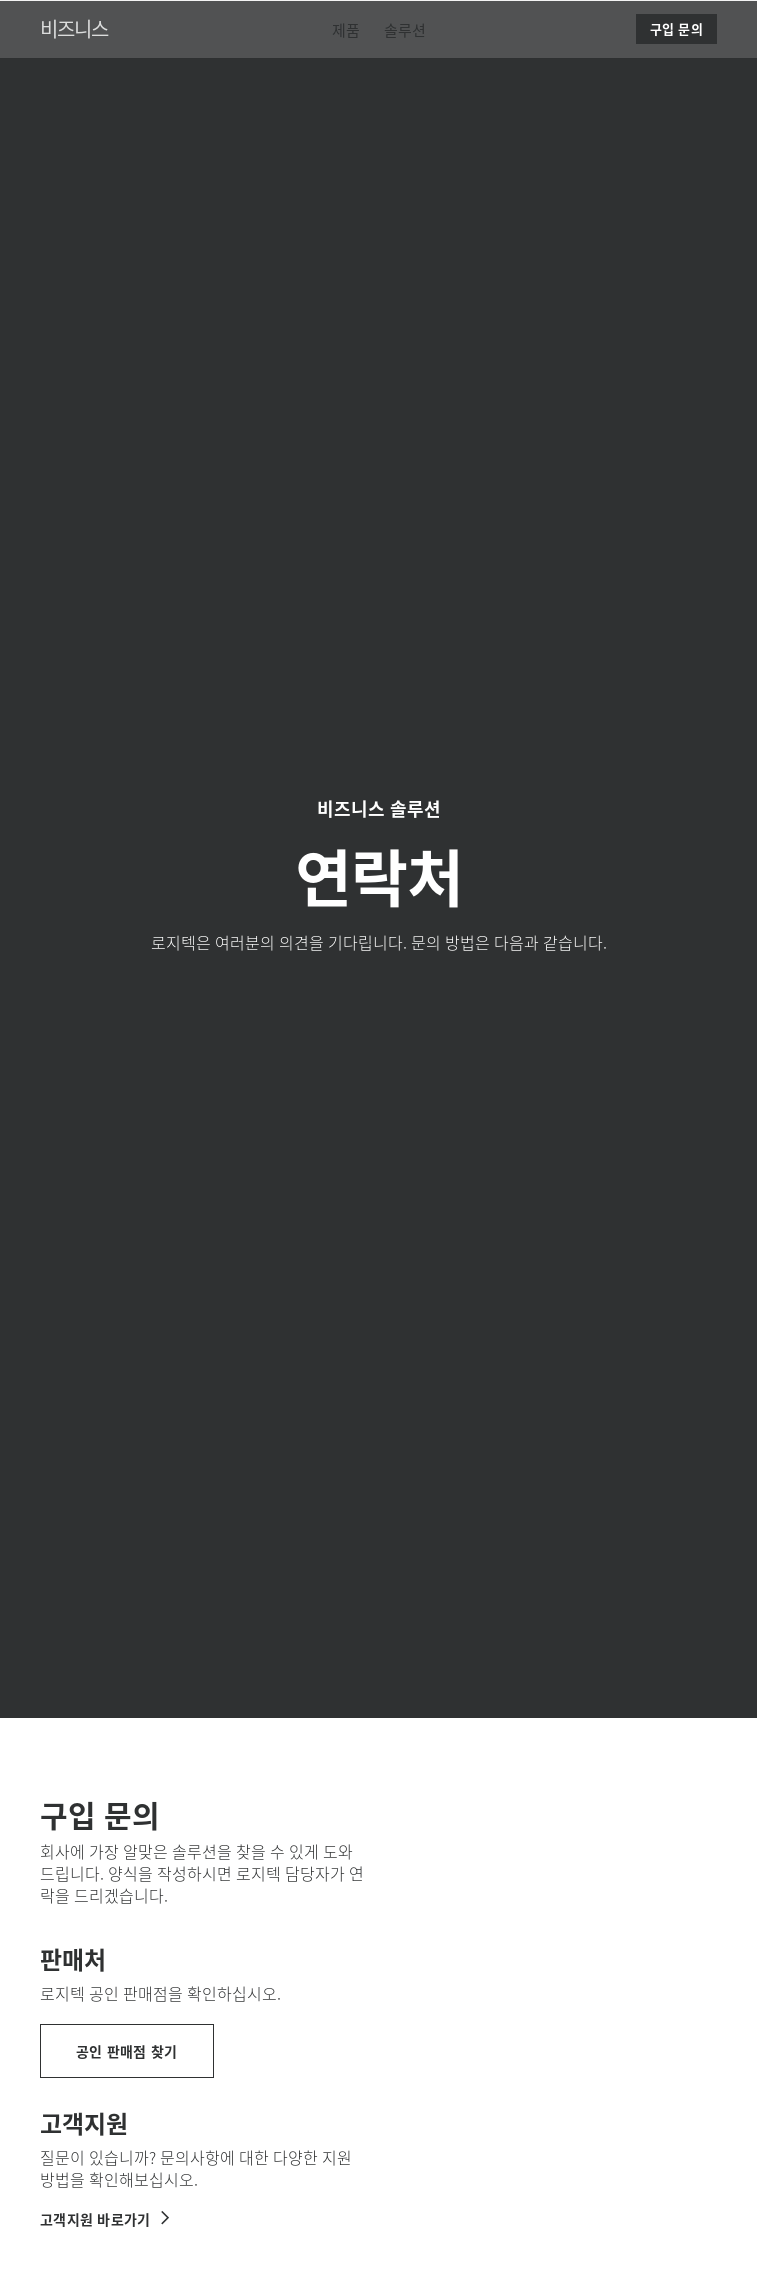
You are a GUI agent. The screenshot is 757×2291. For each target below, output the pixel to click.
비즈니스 (74, 78)
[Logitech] (145, 24)
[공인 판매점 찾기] (127, 2051)
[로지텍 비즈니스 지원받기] (106, 2219)
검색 (689, 26)
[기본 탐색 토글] (733, 24)
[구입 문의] (676, 79)
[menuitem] (346, 79)
